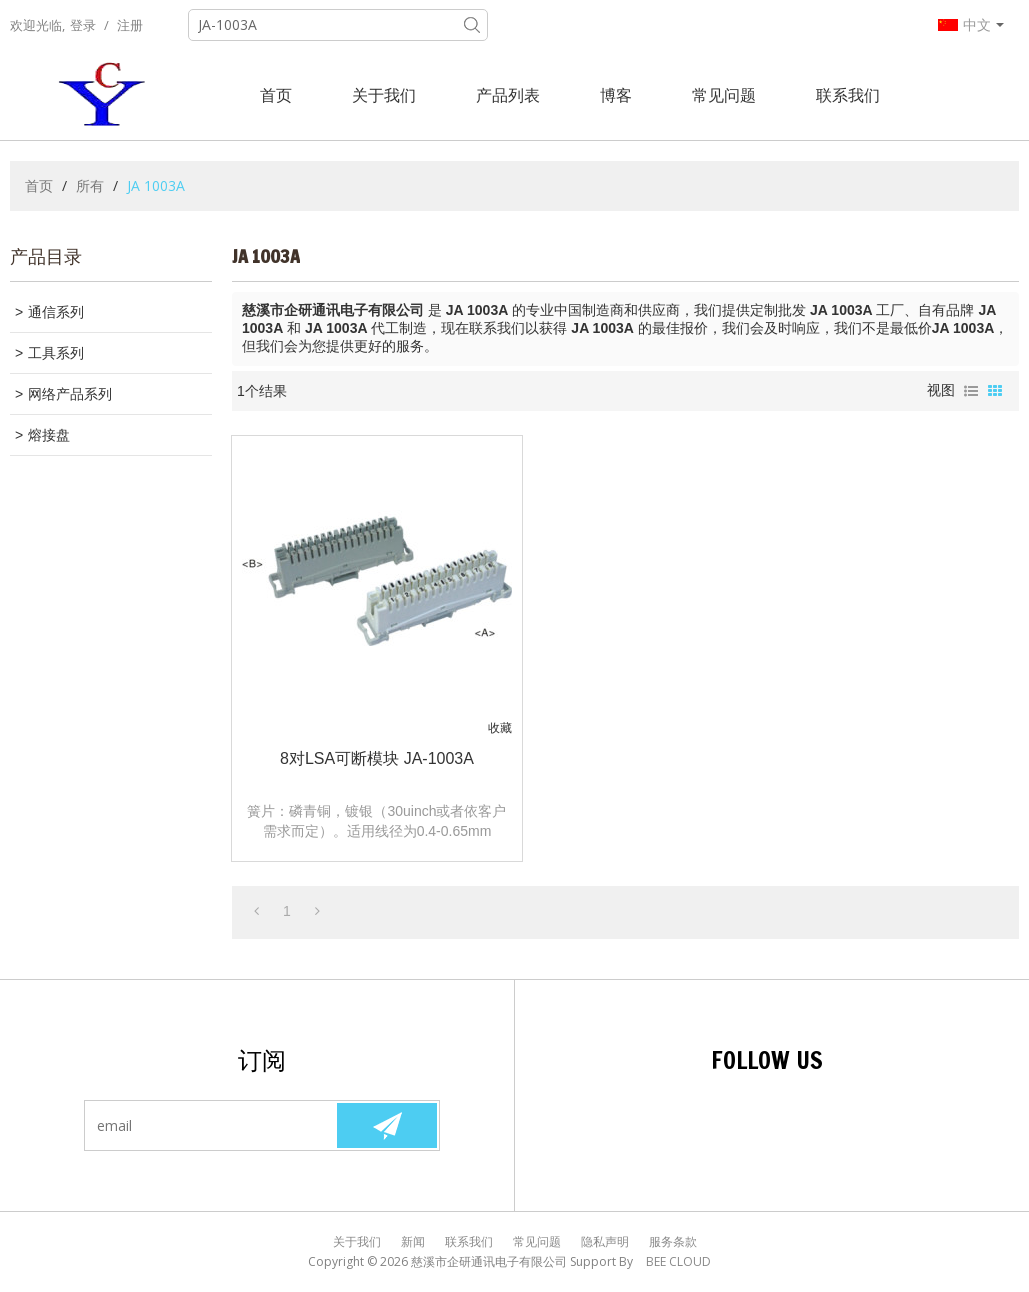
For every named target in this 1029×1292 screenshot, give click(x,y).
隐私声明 (605, 1241)
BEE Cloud (678, 1261)
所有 (90, 185)
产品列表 (508, 95)
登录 (83, 25)
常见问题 (724, 95)
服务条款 (673, 1241)
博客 (616, 95)
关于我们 (384, 95)
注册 (130, 25)
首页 (276, 95)
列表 (971, 391)
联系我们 (848, 95)
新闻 (413, 1241)
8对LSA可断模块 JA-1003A (377, 758)
